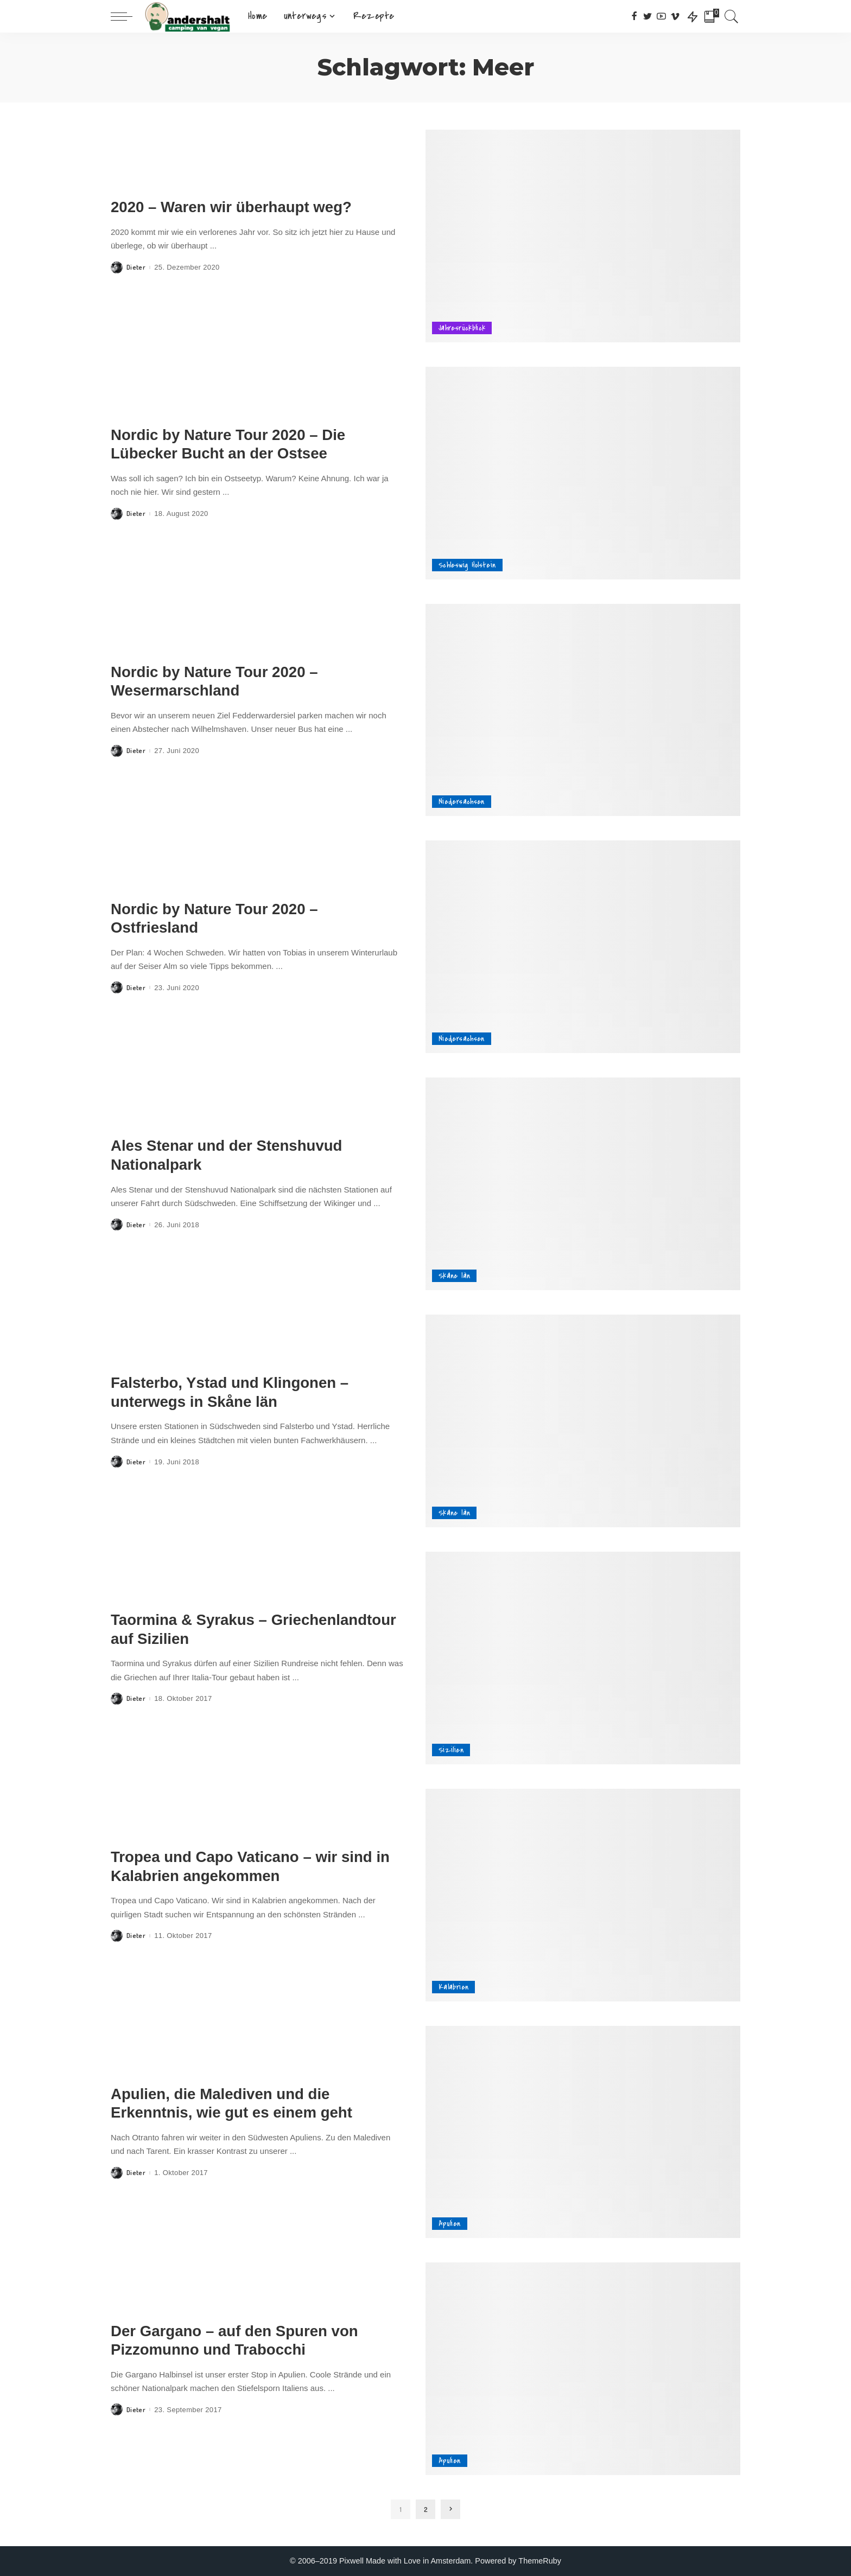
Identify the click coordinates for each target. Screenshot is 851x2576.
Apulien (450, 2223)
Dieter (135, 267)
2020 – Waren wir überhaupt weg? (231, 207)
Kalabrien (453, 1987)
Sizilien (451, 1750)
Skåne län (454, 1275)
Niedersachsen (462, 801)
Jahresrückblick (462, 328)
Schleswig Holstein (467, 565)
